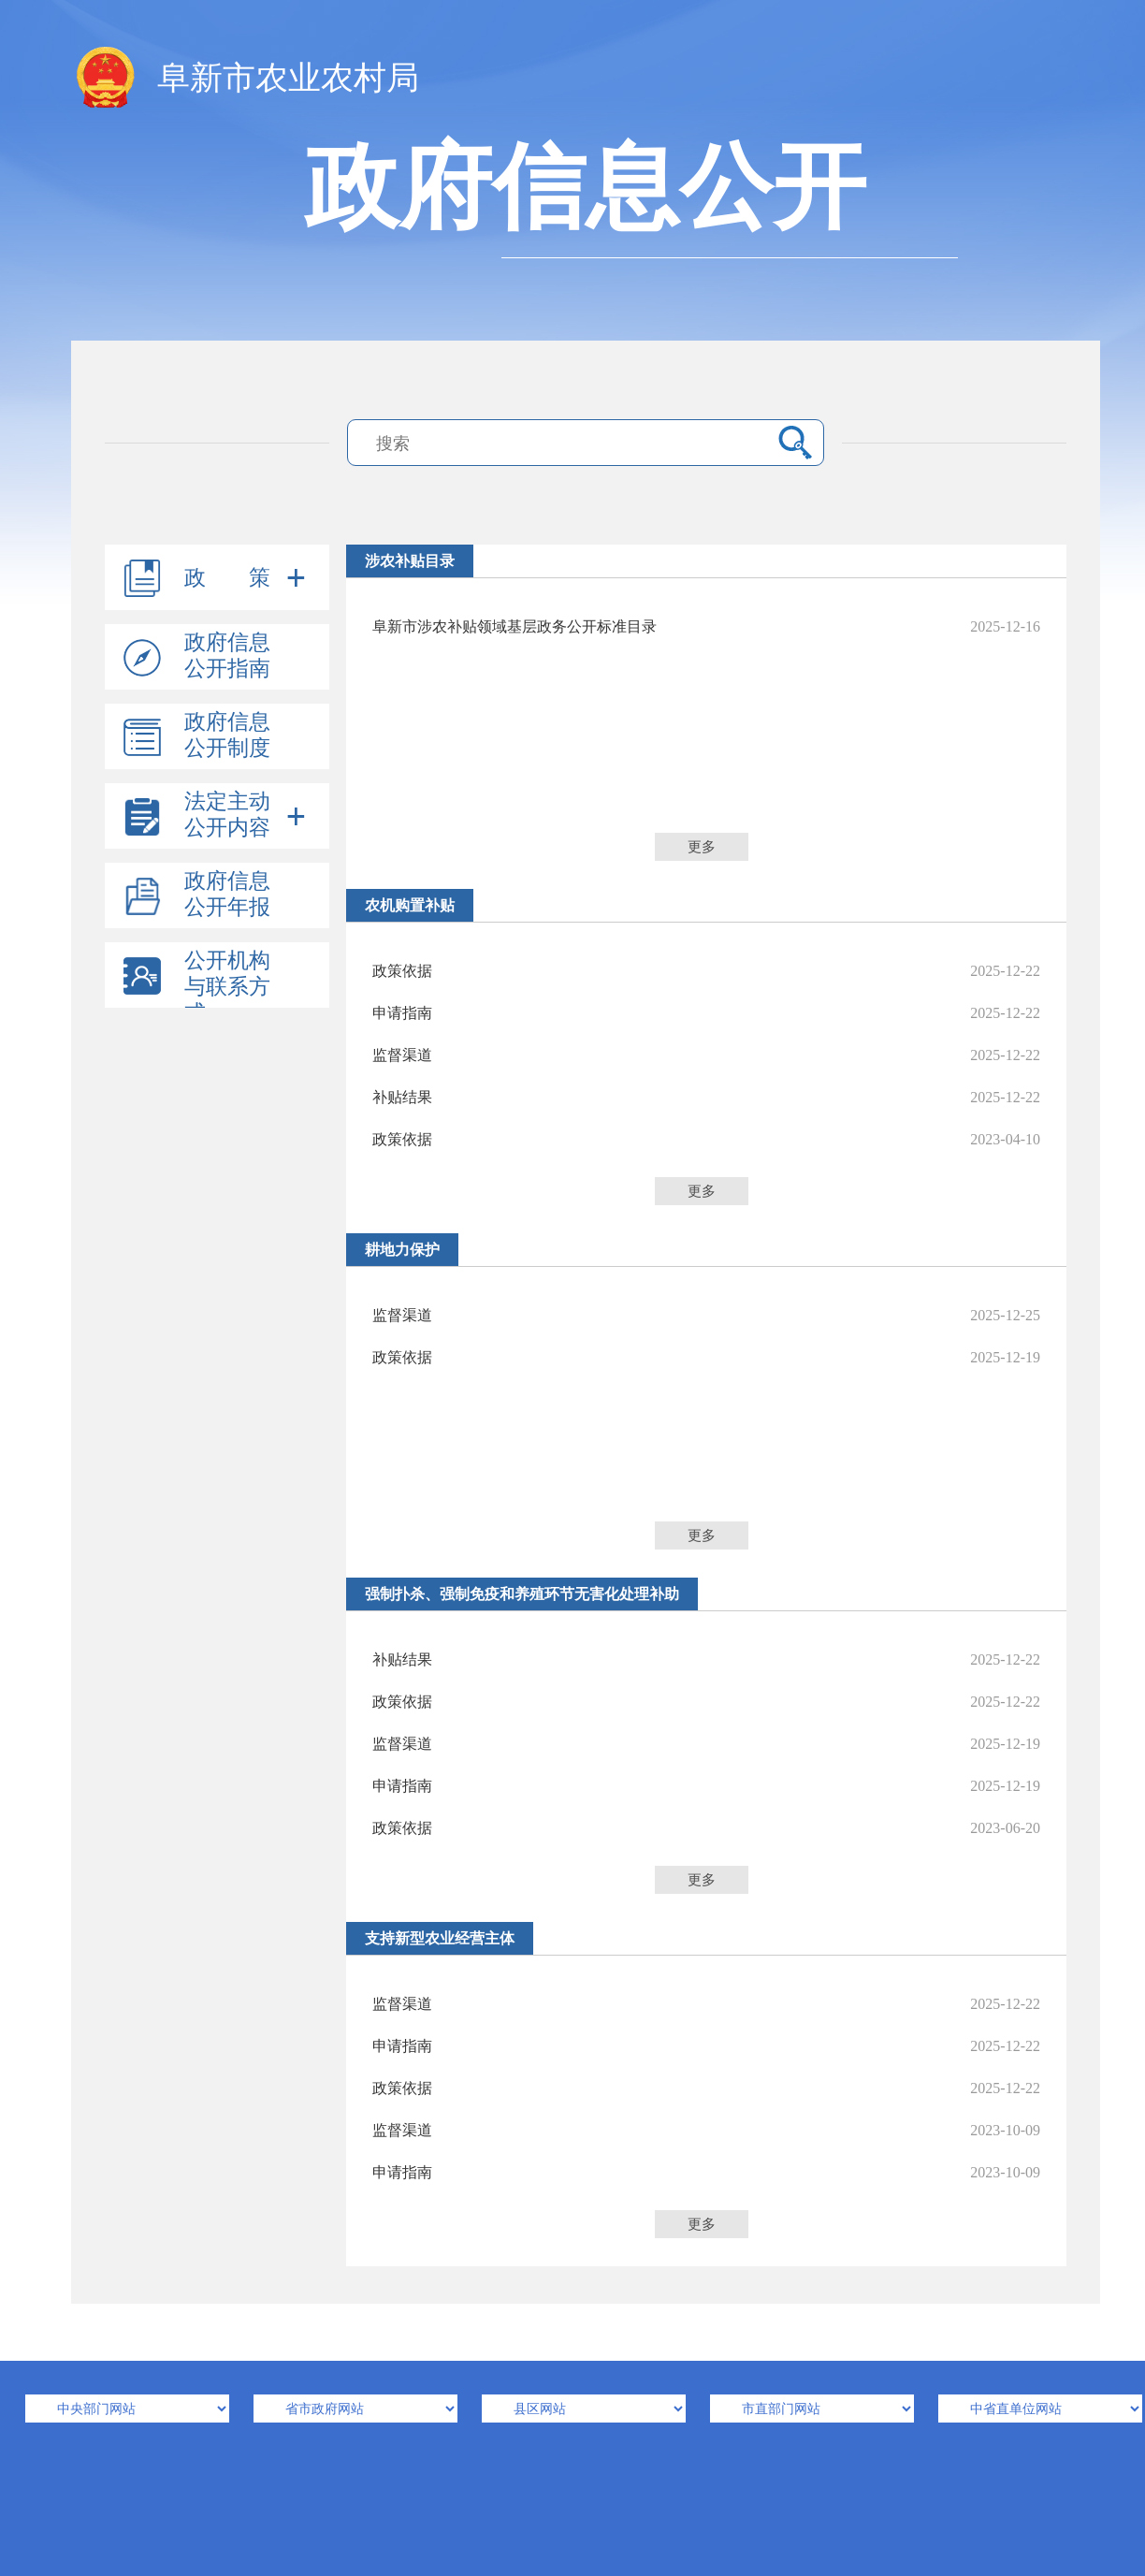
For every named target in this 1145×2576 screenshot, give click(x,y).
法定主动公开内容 (227, 814)
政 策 (227, 577)
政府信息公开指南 (227, 655)
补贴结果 (706, 1097)
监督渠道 (706, 1055)
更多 (702, 846)
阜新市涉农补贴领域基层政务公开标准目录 (706, 626)
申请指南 (706, 1013)
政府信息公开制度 (227, 735)
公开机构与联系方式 (227, 987)
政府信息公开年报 (227, 894)
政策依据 (706, 971)
